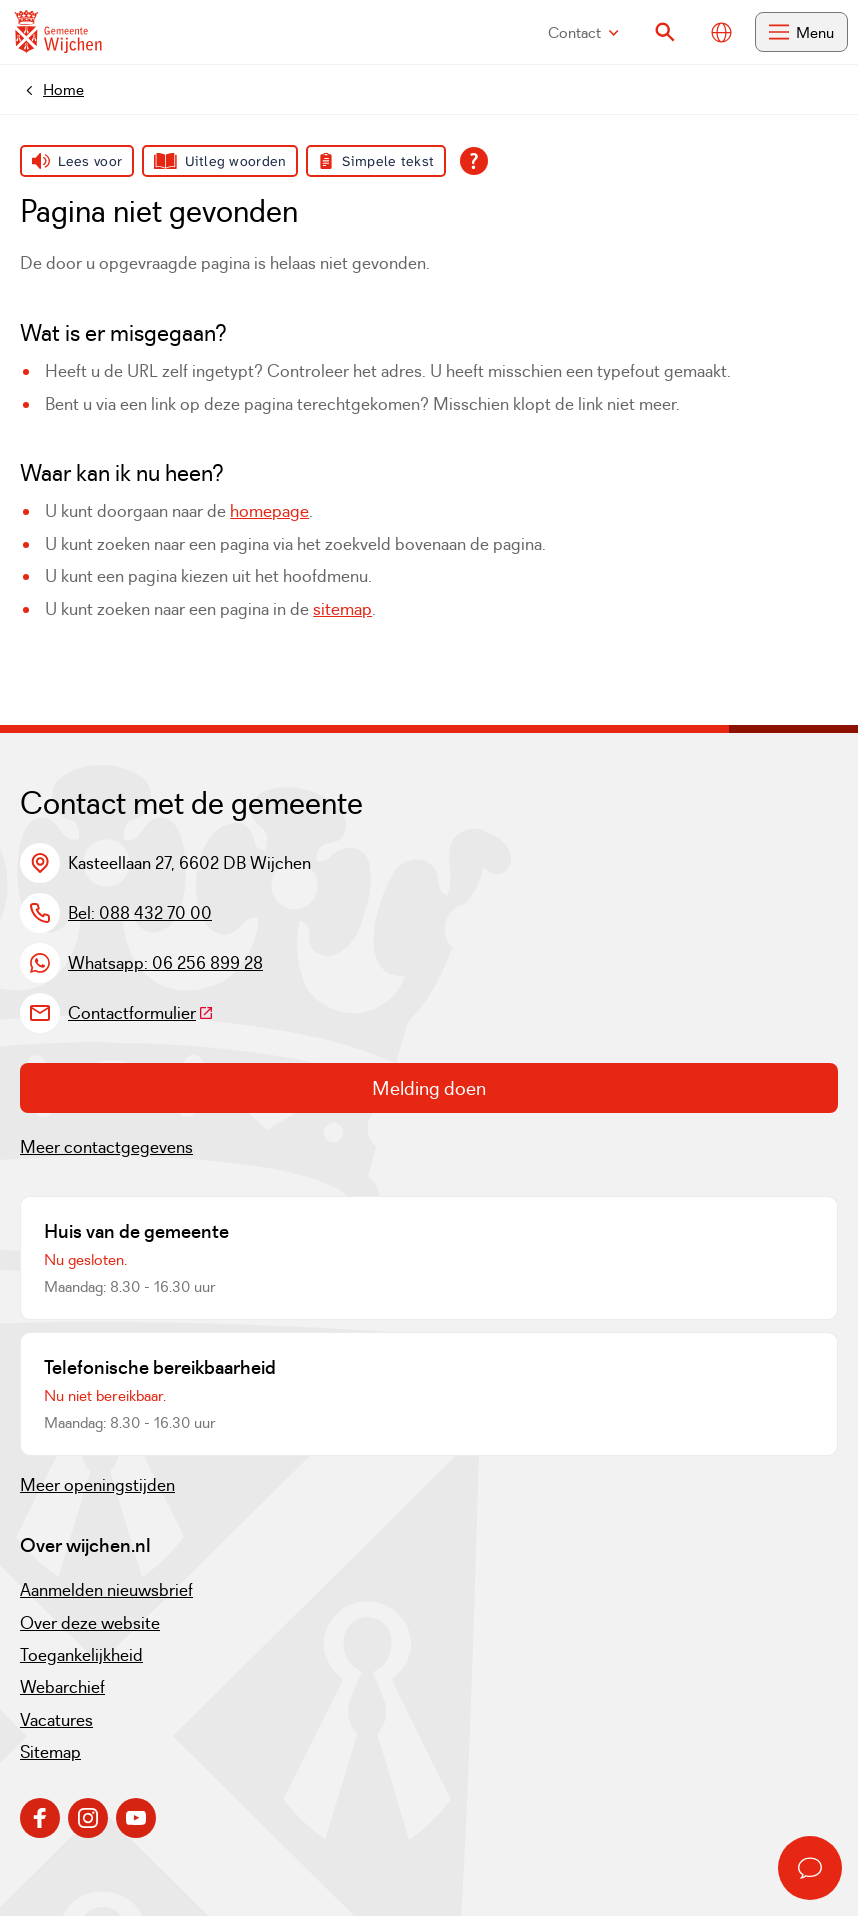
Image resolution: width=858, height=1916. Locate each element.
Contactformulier (141, 1013)
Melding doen (429, 1088)
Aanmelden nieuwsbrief (106, 1590)
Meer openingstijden (97, 1485)
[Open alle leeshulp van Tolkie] (474, 161)
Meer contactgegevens (106, 1147)
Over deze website (90, 1623)
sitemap (342, 609)
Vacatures (56, 1720)
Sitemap (50, 1752)
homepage (269, 511)
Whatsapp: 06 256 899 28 (165, 963)
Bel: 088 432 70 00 (140, 913)
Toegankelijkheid (81, 1655)
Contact (583, 32)
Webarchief (62, 1687)
